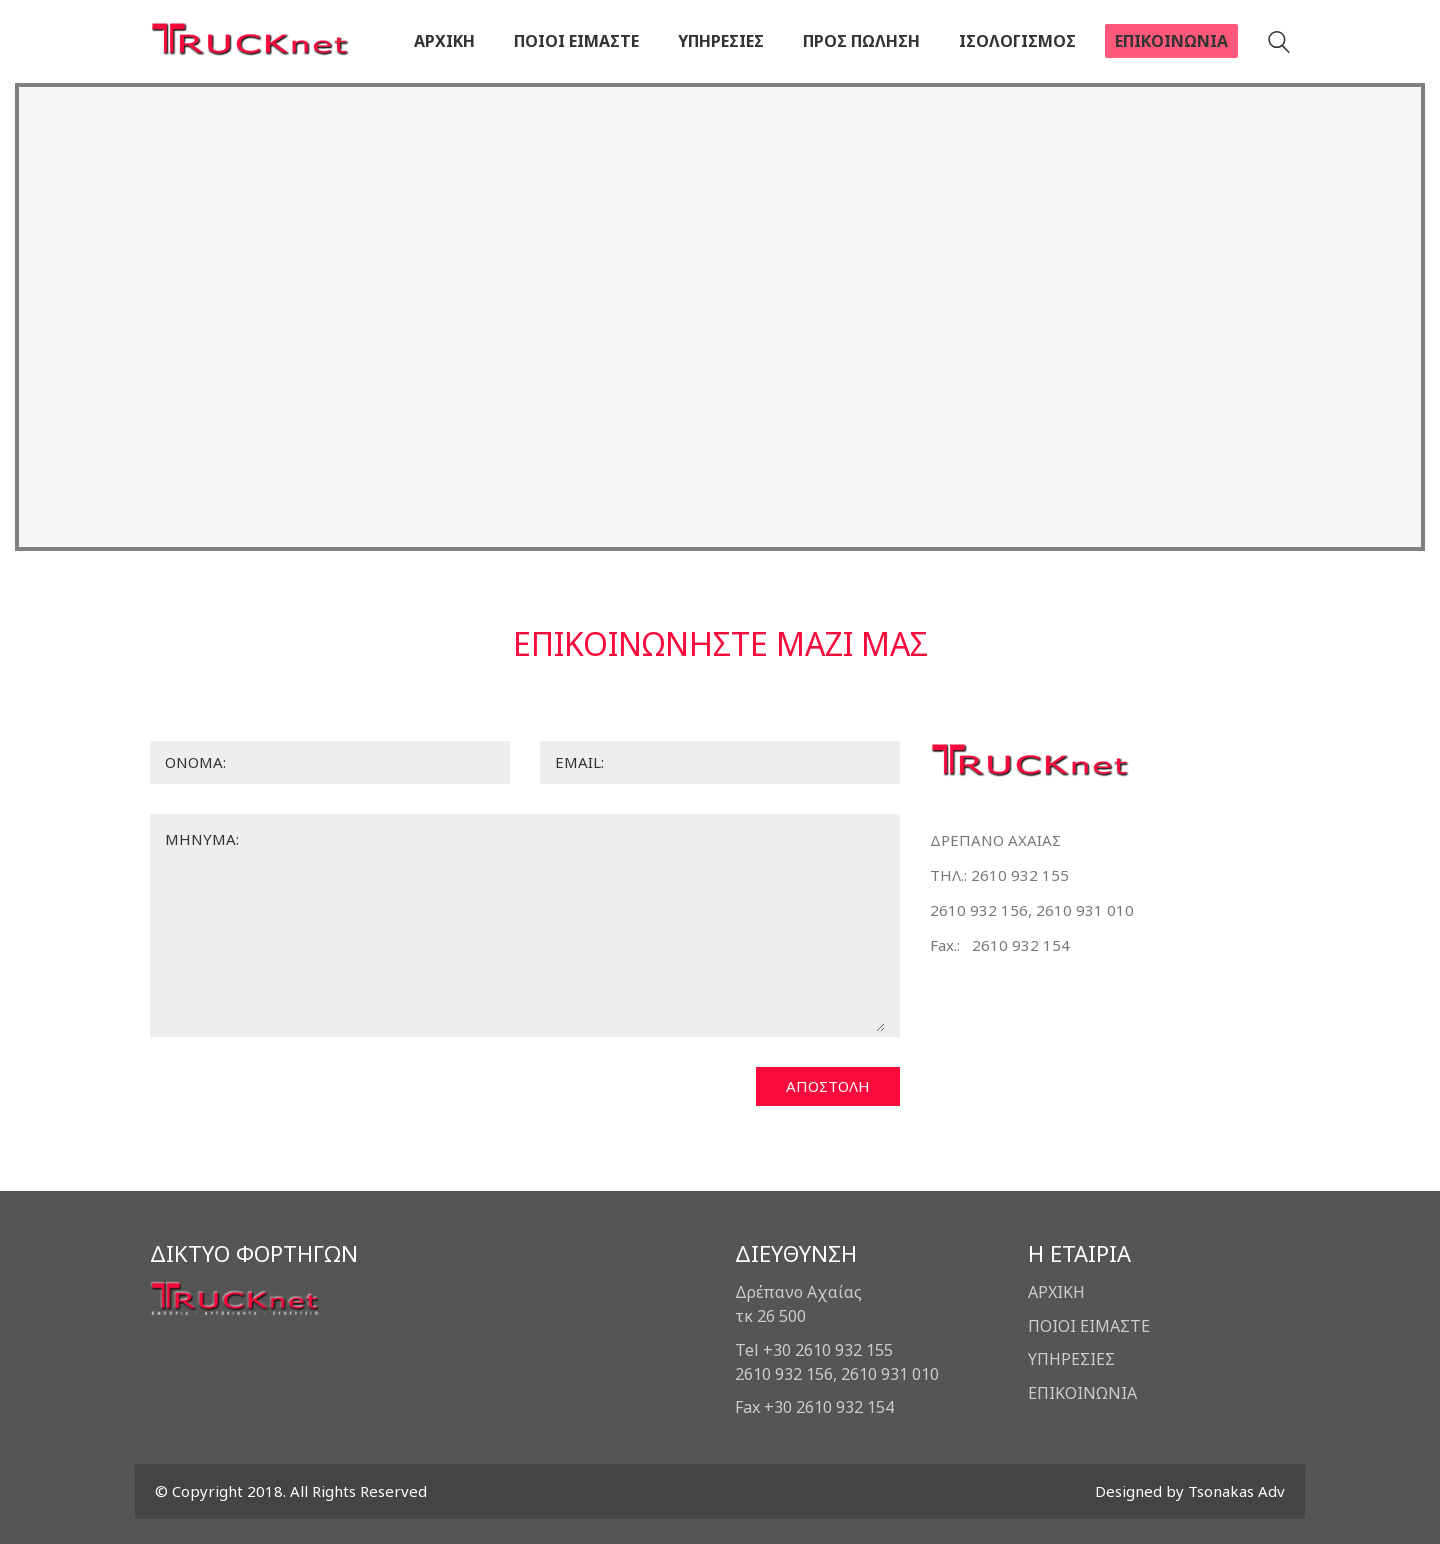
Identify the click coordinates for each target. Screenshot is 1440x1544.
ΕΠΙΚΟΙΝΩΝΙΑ (1082, 1393)
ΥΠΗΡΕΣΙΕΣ (1071, 1359)
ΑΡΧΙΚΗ (1056, 1292)
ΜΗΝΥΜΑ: (202, 839)
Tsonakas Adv (1236, 1491)
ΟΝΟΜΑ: (195, 762)
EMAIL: (579, 762)
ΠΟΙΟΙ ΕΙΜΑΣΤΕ (1089, 1326)
